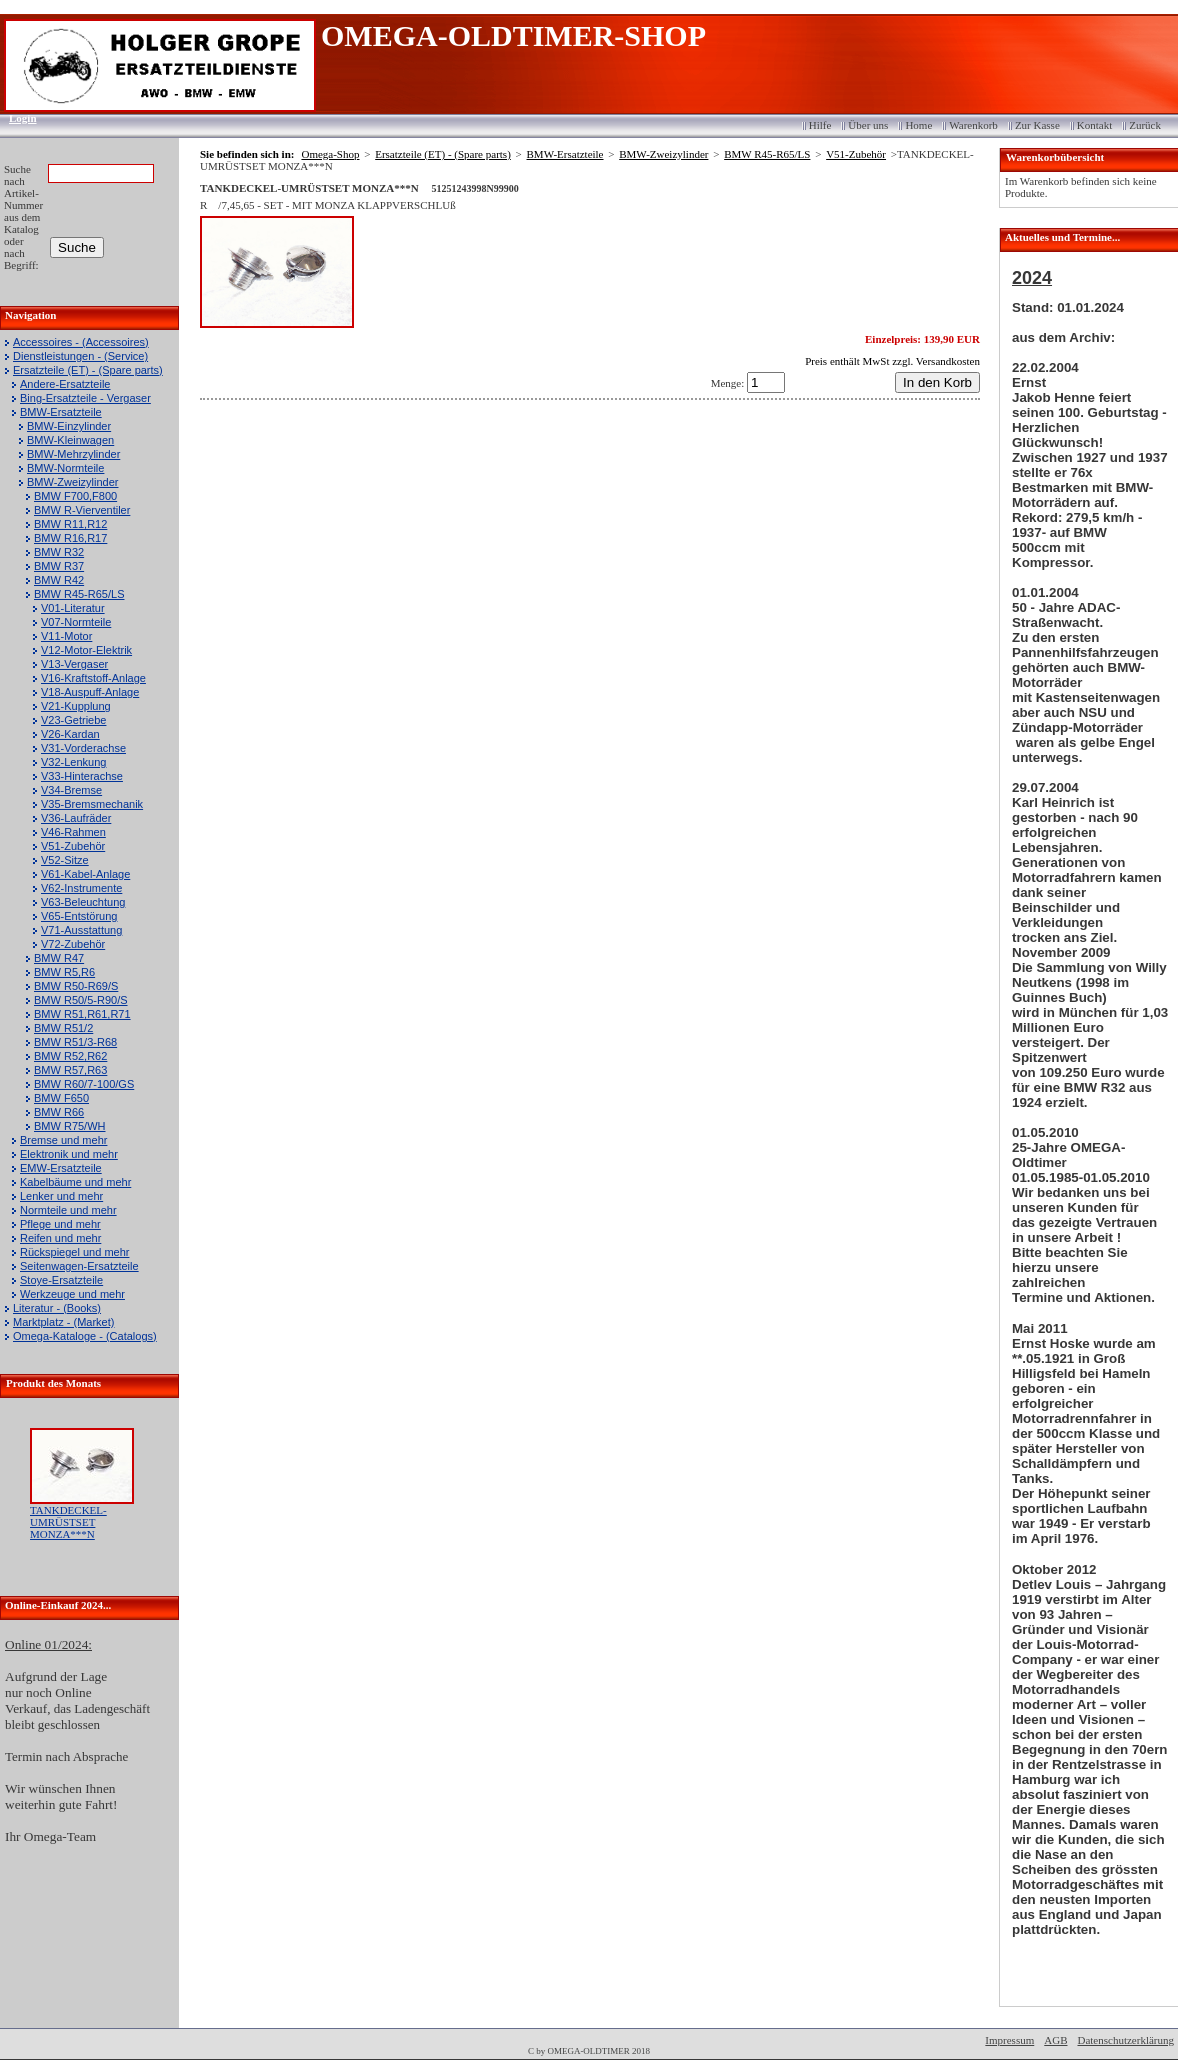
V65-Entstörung (79, 916)
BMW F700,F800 (75, 496)
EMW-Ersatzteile (61, 1168)
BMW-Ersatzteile (61, 412)
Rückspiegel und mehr (74, 1252)
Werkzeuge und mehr (72, 1294)
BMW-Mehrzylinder (73, 454)
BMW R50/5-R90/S (81, 1000)
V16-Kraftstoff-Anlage (93, 678)
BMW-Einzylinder (69, 426)
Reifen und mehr (60, 1238)
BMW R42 (59, 580)
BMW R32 (59, 552)
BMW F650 (61, 1098)
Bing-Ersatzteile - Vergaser (85, 398)
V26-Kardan (70, 734)
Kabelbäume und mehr (75, 1182)
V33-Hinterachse (82, 776)
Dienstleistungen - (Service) (80, 356)
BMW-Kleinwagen (70, 440)
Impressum (1009, 2040)
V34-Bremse (71, 790)
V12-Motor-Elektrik (86, 650)
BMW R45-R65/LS (79, 594)
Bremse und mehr (63, 1140)
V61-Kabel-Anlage (85, 874)
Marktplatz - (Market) (63, 1322)
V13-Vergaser (74, 664)
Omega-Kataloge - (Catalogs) (85, 1336)
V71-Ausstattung (81, 930)
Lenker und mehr (61, 1196)
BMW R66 (59, 1112)
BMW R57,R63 (70, 1070)
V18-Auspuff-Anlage (90, 692)
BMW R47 (59, 958)
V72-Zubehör (73, 944)
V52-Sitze (65, 860)
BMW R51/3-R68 (75, 1042)
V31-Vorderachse (83, 748)
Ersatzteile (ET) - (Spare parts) (88, 370)
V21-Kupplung (76, 706)
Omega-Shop (330, 154)
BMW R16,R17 (70, 538)
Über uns (868, 125)
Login (16, 118)
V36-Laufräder (76, 818)
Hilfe (820, 125)
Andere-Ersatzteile (65, 384)
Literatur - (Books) (57, 1308)
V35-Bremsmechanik (92, 804)
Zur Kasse (1037, 125)
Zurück (1145, 125)
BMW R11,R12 (70, 524)
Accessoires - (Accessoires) (81, 342)
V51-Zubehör (73, 846)
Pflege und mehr (60, 1224)
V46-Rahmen (73, 832)
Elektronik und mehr (69, 1154)
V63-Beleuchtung (83, 902)
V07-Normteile (76, 622)
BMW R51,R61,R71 (82, 1014)
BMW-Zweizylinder (72, 482)
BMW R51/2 (63, 1028)
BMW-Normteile (65, 468)
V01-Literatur (73, 608)
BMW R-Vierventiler (82, 510)
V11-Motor (66, 636)
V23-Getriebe (73, 720)
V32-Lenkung (73, 762)
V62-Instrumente (81, 888)
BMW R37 (59, 566)
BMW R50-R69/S (76, 986)
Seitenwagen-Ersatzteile (79, 1266)
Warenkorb (973, 125)
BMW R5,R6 (64, 972)
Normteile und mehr (68, 1210)
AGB (1055, 2040)
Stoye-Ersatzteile (61, 1280)
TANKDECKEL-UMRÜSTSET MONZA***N (68, 1522)
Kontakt (1094, 125)
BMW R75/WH (70, 1126)
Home (918, 125)
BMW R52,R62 (70, 1056)
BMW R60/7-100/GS (84, 1084)
